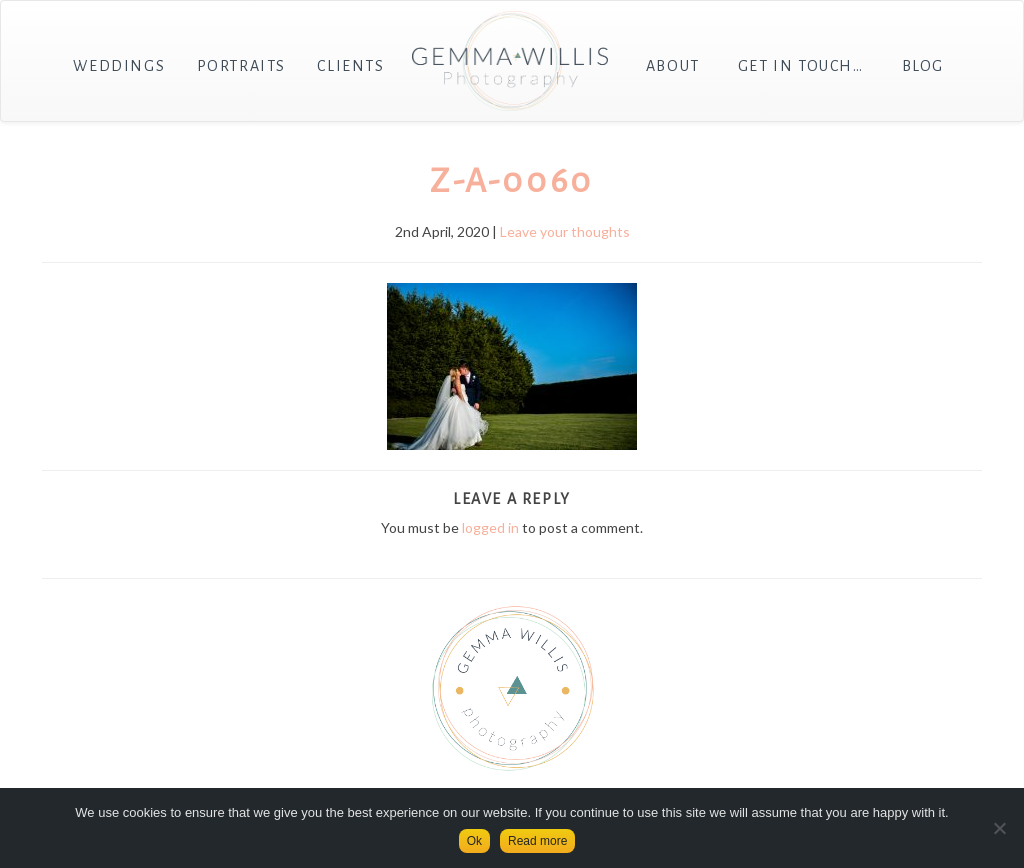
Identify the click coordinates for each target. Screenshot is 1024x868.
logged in (490, 527)
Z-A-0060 (512, 181)
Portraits (241, 66)
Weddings (119, 66)
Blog (923, 66)
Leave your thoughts (565, 231)
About (673, 66)
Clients (350, 66)
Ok (474, 841)
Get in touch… (801, 66)
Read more (537, 841)
